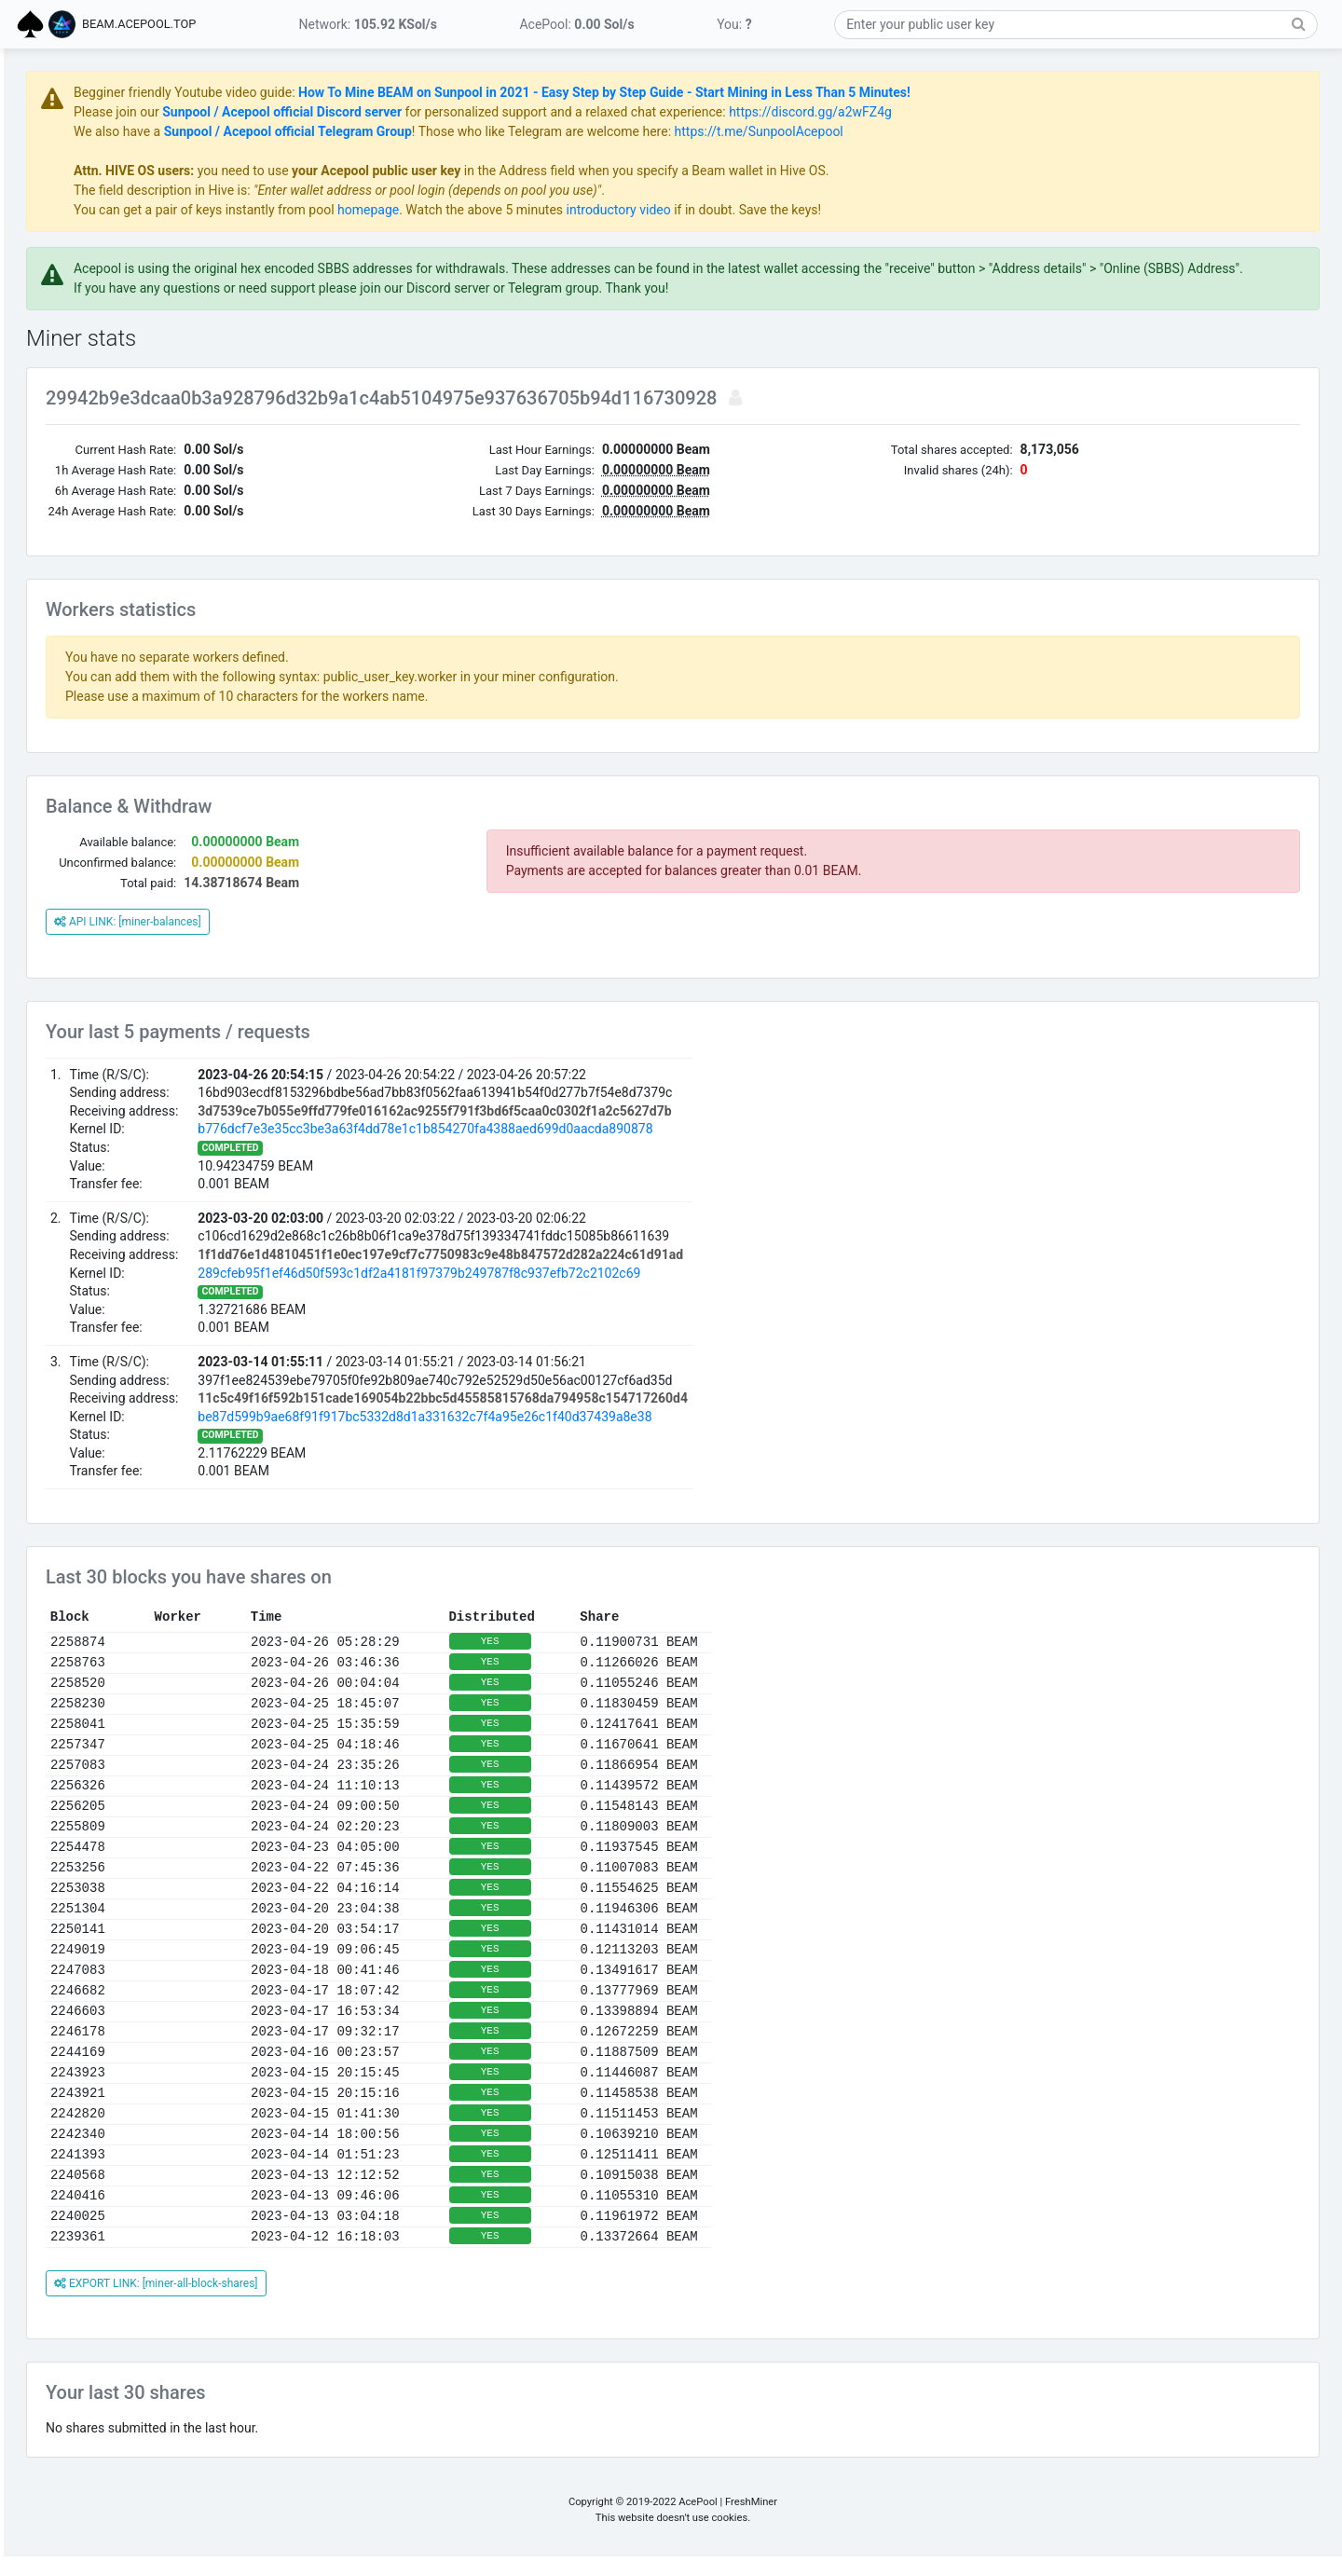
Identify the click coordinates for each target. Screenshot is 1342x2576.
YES (710, 1660)
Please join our (338, 111)
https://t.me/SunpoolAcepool (979, 131)
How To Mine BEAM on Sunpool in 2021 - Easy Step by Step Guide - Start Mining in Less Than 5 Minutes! (824, 92)
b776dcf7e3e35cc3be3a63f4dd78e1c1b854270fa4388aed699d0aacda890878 (645, 1148)
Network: (368, 24)
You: (734, 24)
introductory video (839, 209)
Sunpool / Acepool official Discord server (502, 111)
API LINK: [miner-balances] (347, 941)
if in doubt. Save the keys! (966, 209)
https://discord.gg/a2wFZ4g (1030, 111)
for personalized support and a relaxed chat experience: (785, 111)
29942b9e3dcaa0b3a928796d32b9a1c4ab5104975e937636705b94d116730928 (603, 417)
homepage (588, 209)
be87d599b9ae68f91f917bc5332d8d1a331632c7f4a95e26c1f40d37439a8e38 (644, 1436)
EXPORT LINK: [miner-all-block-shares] (376, 2302)
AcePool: (576, 24)
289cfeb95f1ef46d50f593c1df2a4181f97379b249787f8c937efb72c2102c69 (639, 1292)
